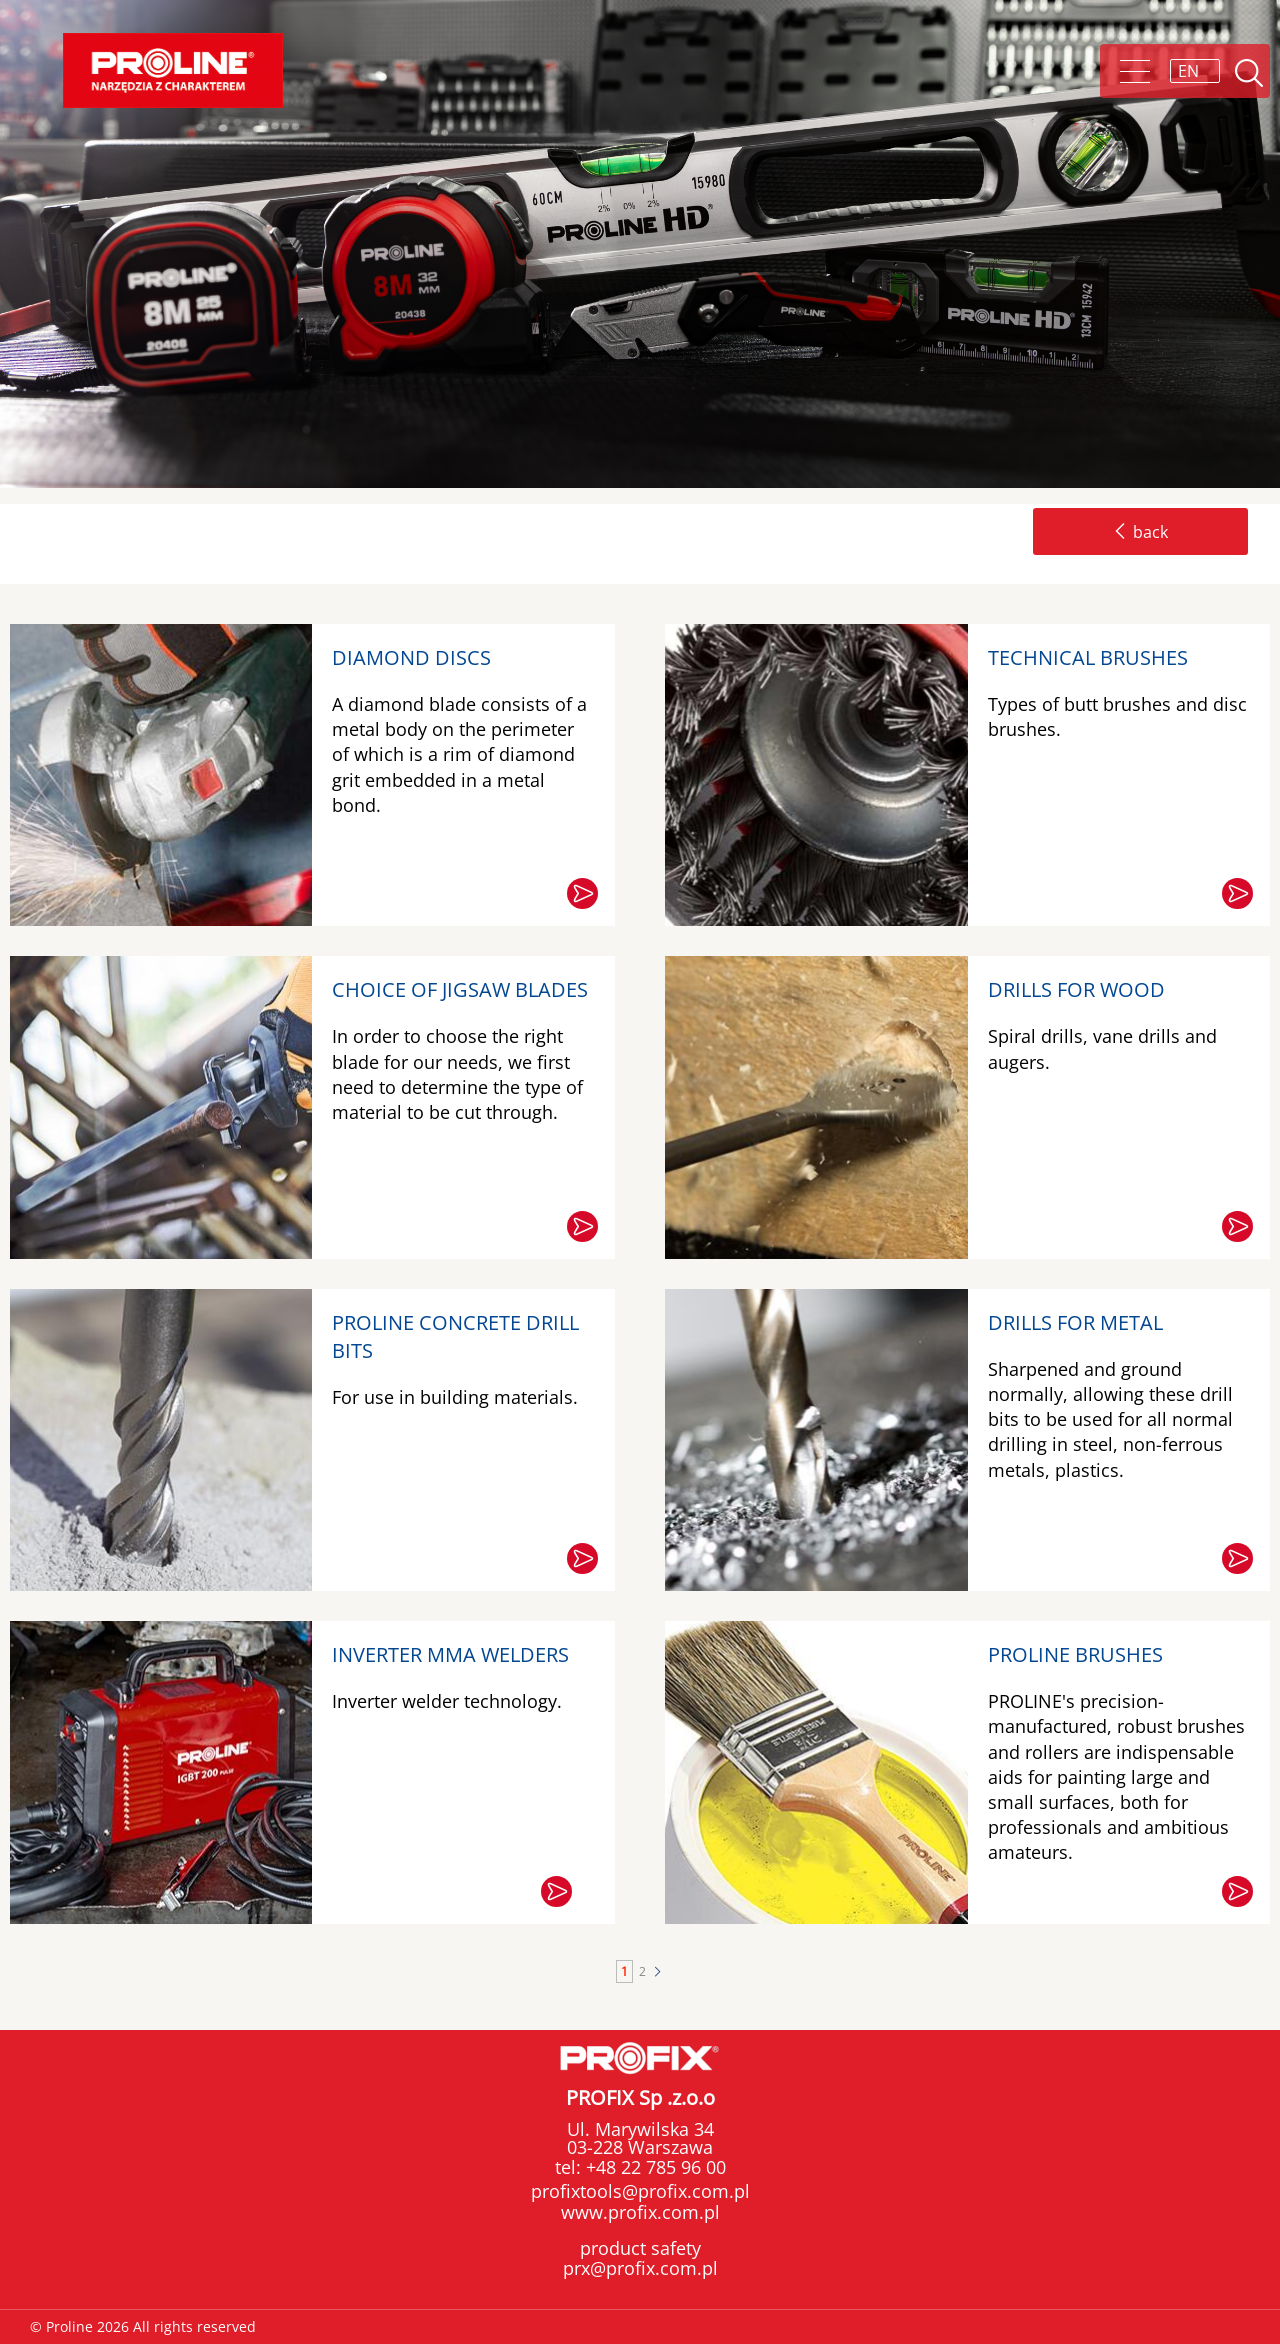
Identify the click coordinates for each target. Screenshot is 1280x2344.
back (1140, 532)
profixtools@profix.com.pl (640, 2191)
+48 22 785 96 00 (653, 2167)
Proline (173, 70)
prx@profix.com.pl (640, 2268)
